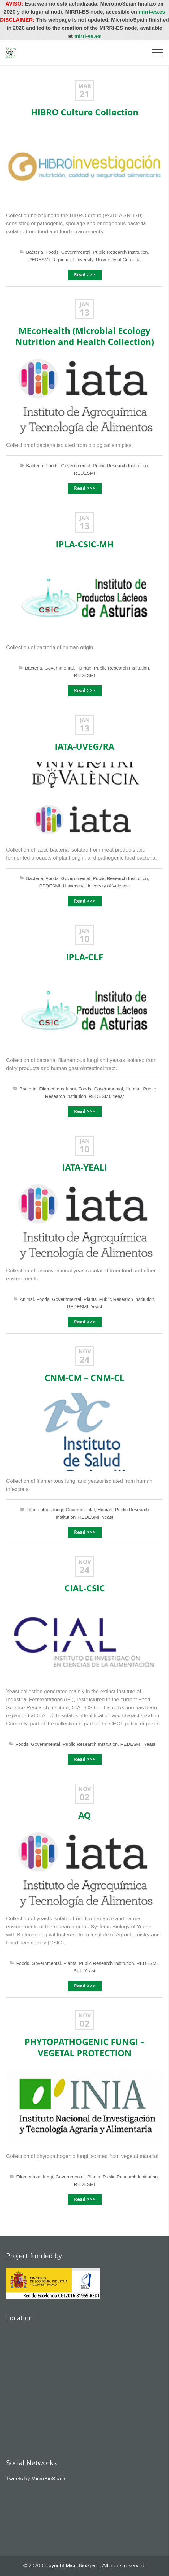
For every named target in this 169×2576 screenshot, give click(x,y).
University (83, 259)
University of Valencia (107, 885)
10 (84, 938)
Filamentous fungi (57, 1088)
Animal (27, 1299)
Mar (84, 86)
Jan (85, 304)
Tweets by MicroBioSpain (35, 2479)
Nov (84, 1351)
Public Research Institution (120, 252)
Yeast (118, 1096)
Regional (61, 259)
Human (83, 668)
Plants (90, 1299)
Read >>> (84, 274)
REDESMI (39, 259)
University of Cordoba (118, 259)
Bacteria (34, 252)
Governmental (75, 252)
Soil (77, 1970)
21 (84, 94)
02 (84, 1797)
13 (84, 312)
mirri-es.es (152, 12)
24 (84, 1359)
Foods (52, 252)
